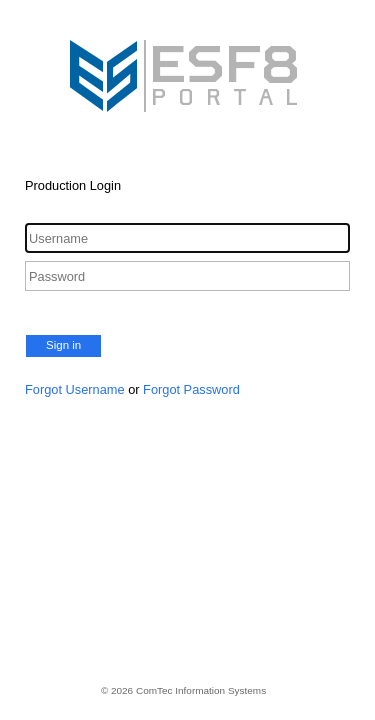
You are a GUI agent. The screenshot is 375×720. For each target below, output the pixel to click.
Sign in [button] (63, 345)
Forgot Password (191, 389)
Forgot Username (75, 389)
